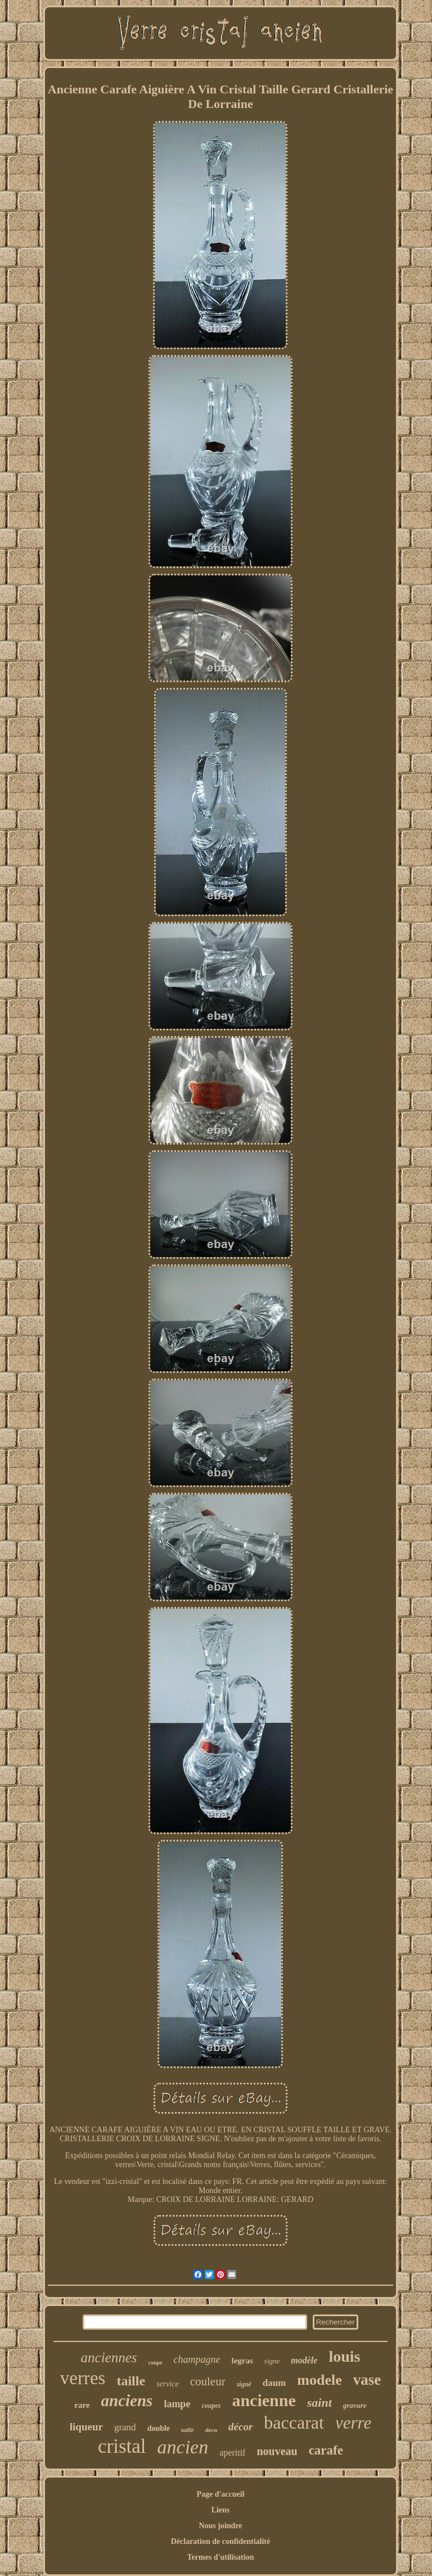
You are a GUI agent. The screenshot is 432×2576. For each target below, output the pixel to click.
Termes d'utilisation (220, 2557)
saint (319, 2402)
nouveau (276, 2451)
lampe (177, 2404)
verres (83, 2378)
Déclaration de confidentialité (221, 2541)
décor (240, 2427)
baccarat (294, 2422)
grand (125, 2427)
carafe (326, 2450)
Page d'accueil (220, 2494)
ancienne (263, 2400)
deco (211, 2429)
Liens (221, 2510)
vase (367, 2379)
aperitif (232, 2452)
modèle (304, 2360)
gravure (355, 2405)
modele (319, 2380)
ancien (183, 2447)
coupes (210, 2406)
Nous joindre (220, 2525)
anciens (127, 2401)
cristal (122, 2446)
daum (274, 2382)
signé (244, 2384)
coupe (155, 2362)
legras (242, 2360)
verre (353, 2423)
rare (81, 2405)
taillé (187, 2429)
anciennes (109, 2357)
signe (272, 2361)
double (158, 2428)
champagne (197, 2359)
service (167, 2384)
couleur (208, 2381)
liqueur (86, 2427)
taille (130, 2381)
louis (344, 2356)
